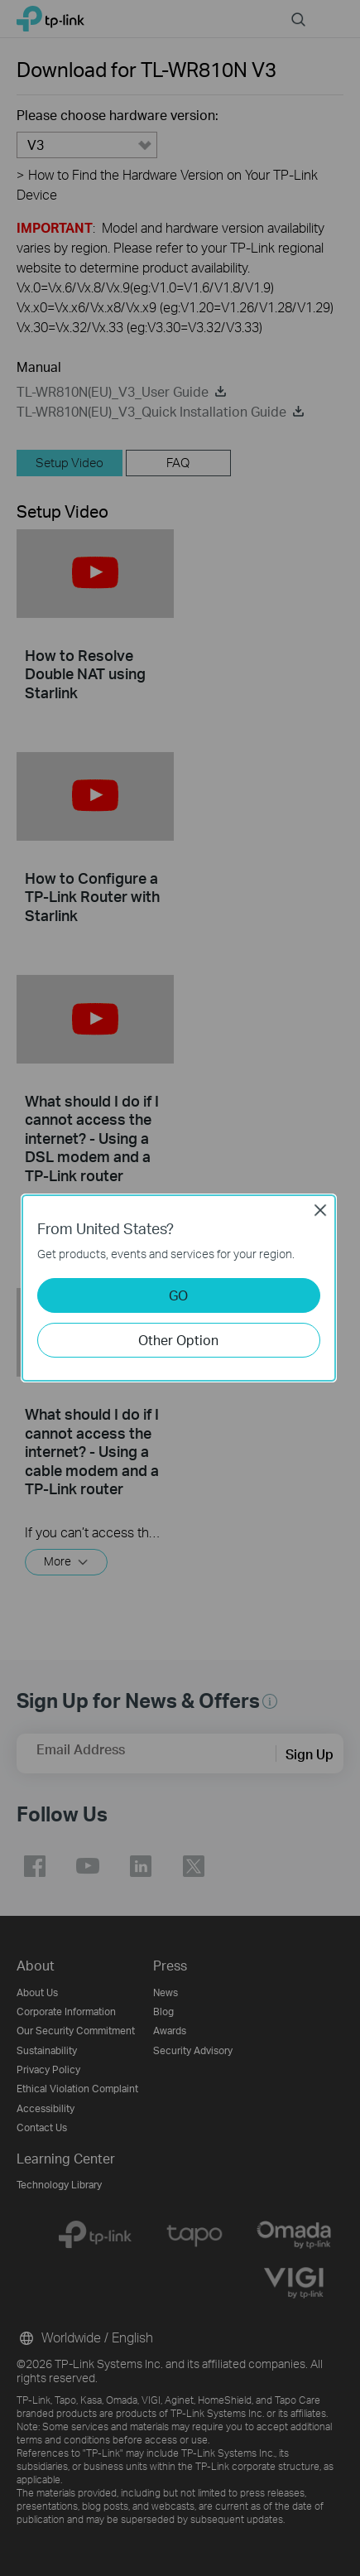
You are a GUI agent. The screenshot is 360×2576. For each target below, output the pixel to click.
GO (178, 1295)
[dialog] (180, 1288)
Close (320, 1210)
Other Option (178, 1339)
